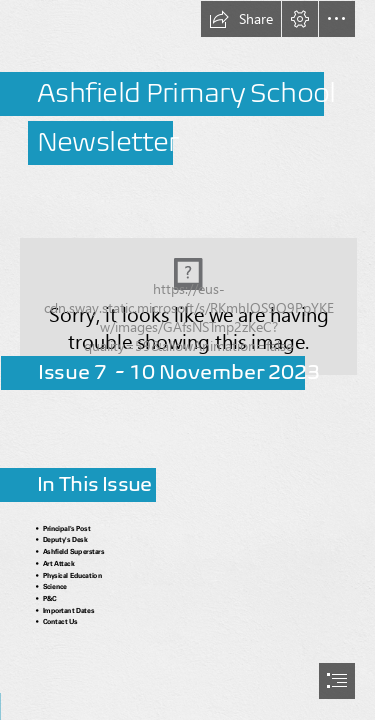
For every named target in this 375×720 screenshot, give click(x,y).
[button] (241, 19)
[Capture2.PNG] (187, 287)
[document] (187, 360)
